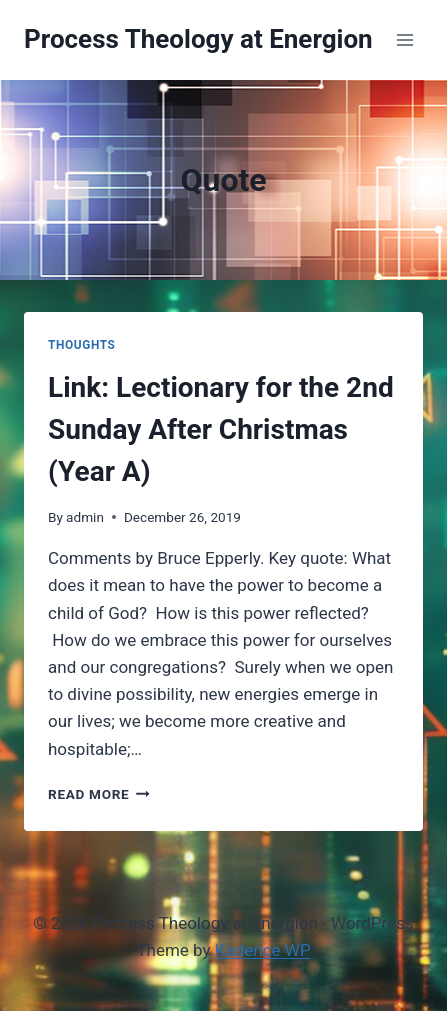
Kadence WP (263, 950)
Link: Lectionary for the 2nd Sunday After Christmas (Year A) (221, 429)
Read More (99, 794)
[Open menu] (404, 39)
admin (85, 517)
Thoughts (82, 345)
